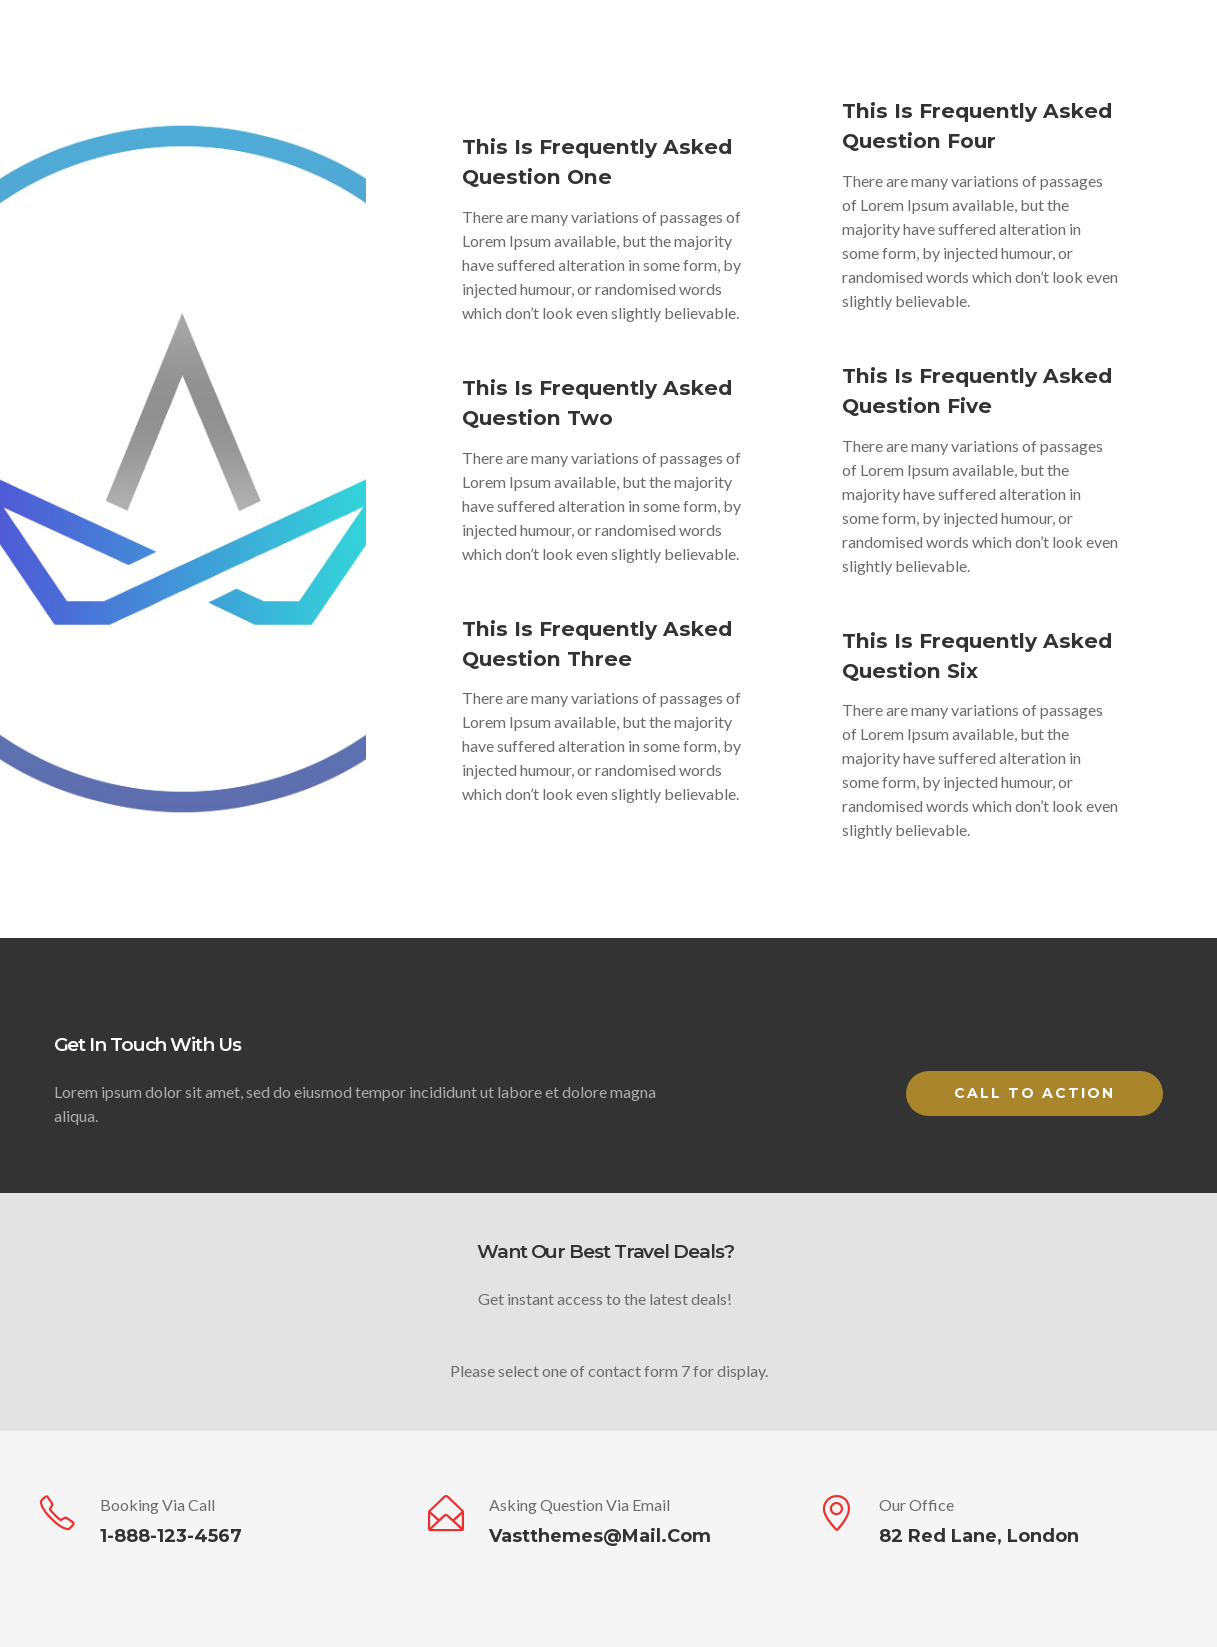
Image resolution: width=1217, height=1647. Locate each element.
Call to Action (1034, 1093)
